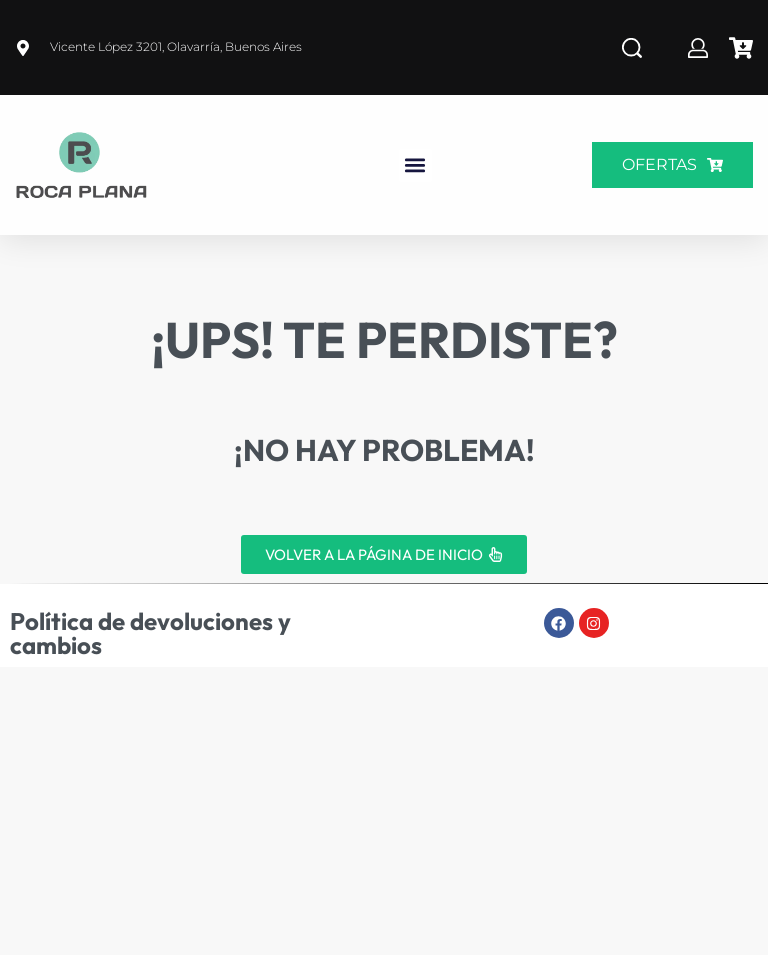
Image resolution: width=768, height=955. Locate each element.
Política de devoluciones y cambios (150, 633)
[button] (415, 165)
